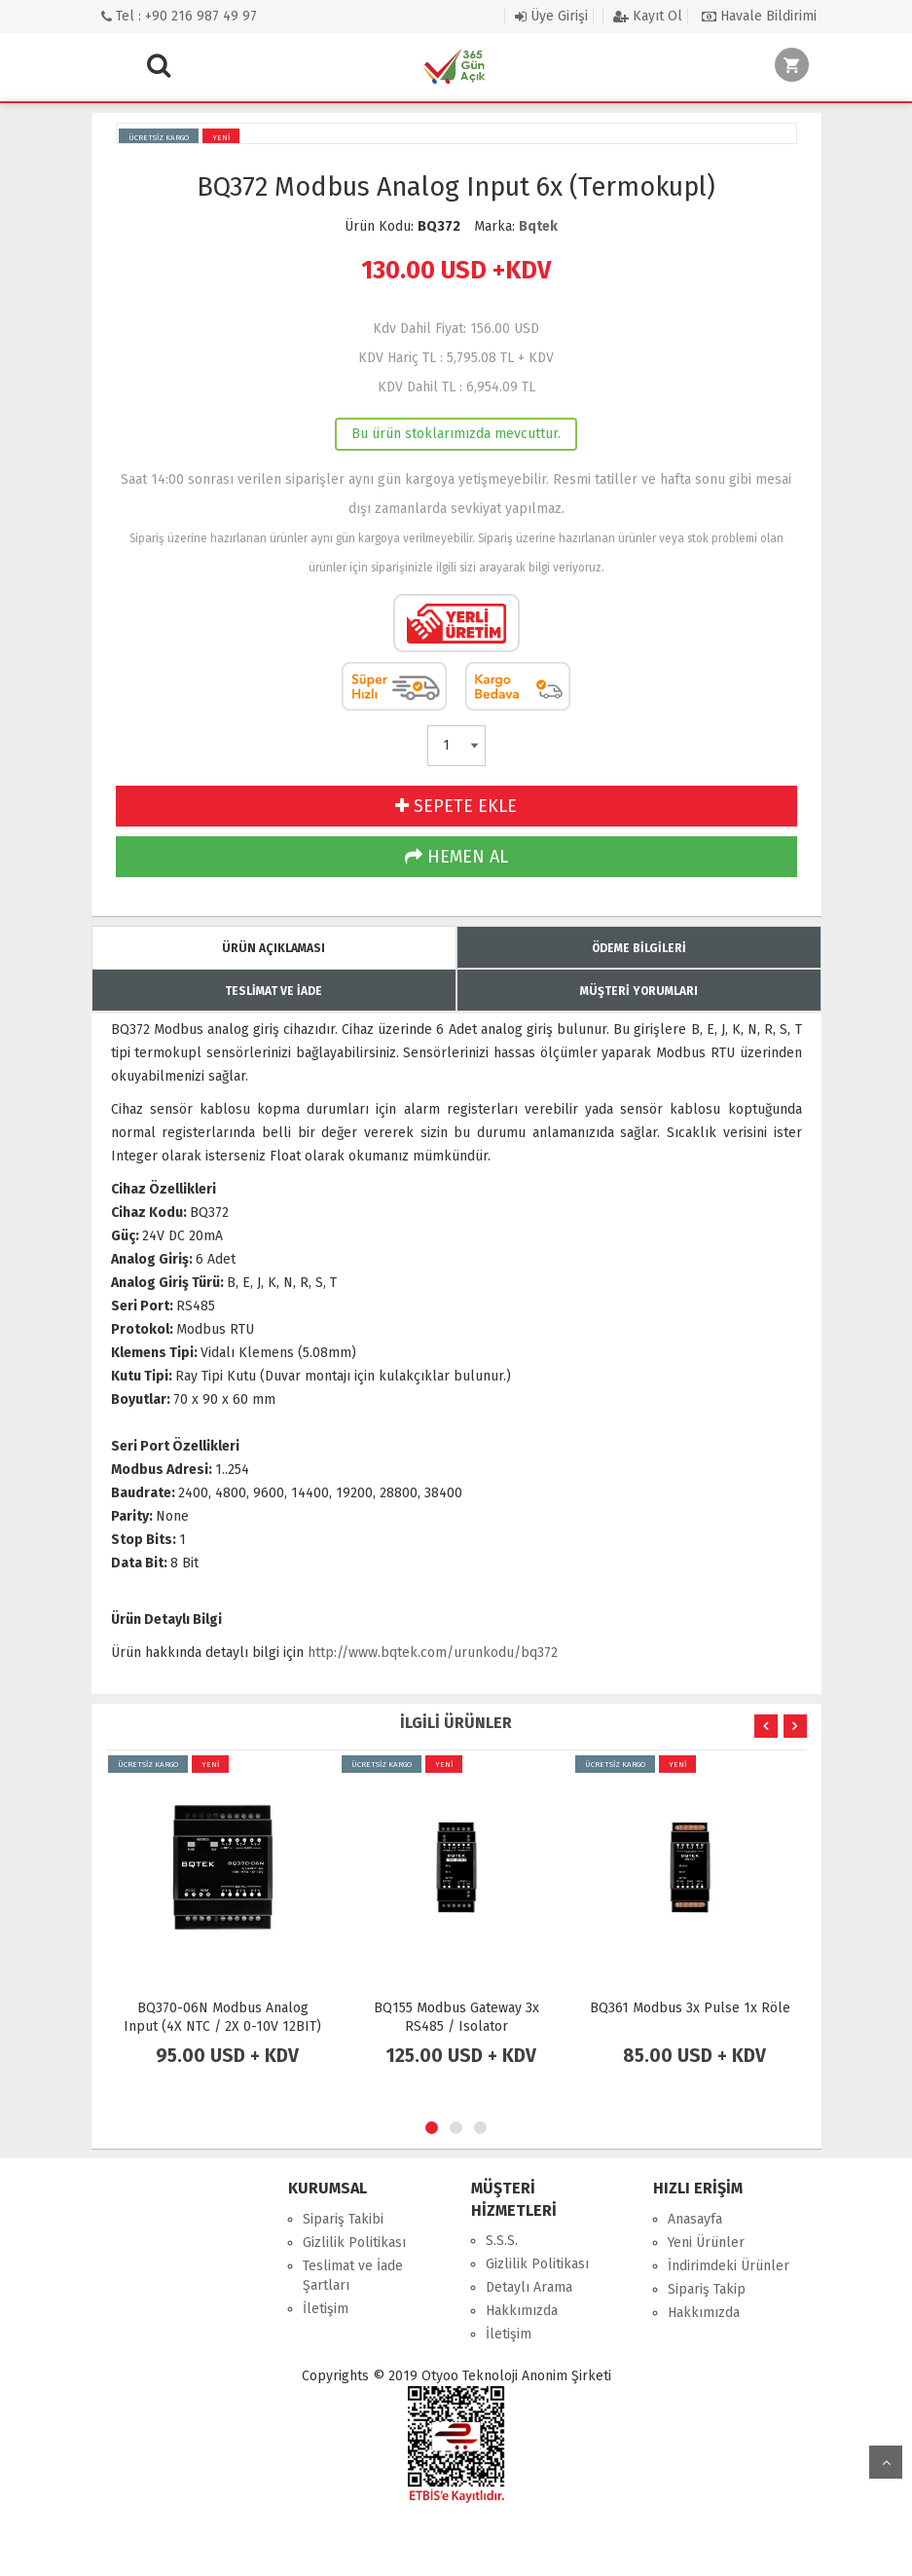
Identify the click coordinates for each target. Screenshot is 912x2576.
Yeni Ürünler (706, 2242)
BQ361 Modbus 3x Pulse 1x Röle (690, 2008)
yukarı (885, 2462)
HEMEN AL (456, 856)
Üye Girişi (551, 16)
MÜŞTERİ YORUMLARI (639, 991)
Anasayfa (695, 2219)
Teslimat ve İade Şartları (353, 2276)
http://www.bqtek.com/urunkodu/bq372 (433, 1652)
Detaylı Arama (529, 2287)
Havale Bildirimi (759, 16)
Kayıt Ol (647, 16)
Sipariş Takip (707, 2289)
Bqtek (538, 226)
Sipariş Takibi (343, 2219)
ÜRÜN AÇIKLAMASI (273, 948)
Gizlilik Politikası (354, 2242)
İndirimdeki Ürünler (728, 2266)
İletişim (325, 2308)
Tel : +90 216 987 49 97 (179, 16)
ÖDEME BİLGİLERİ (639, 948)
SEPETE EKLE (456, 806)
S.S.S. (502, 2240)
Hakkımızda (522, 2310)
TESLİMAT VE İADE (273, 991)
